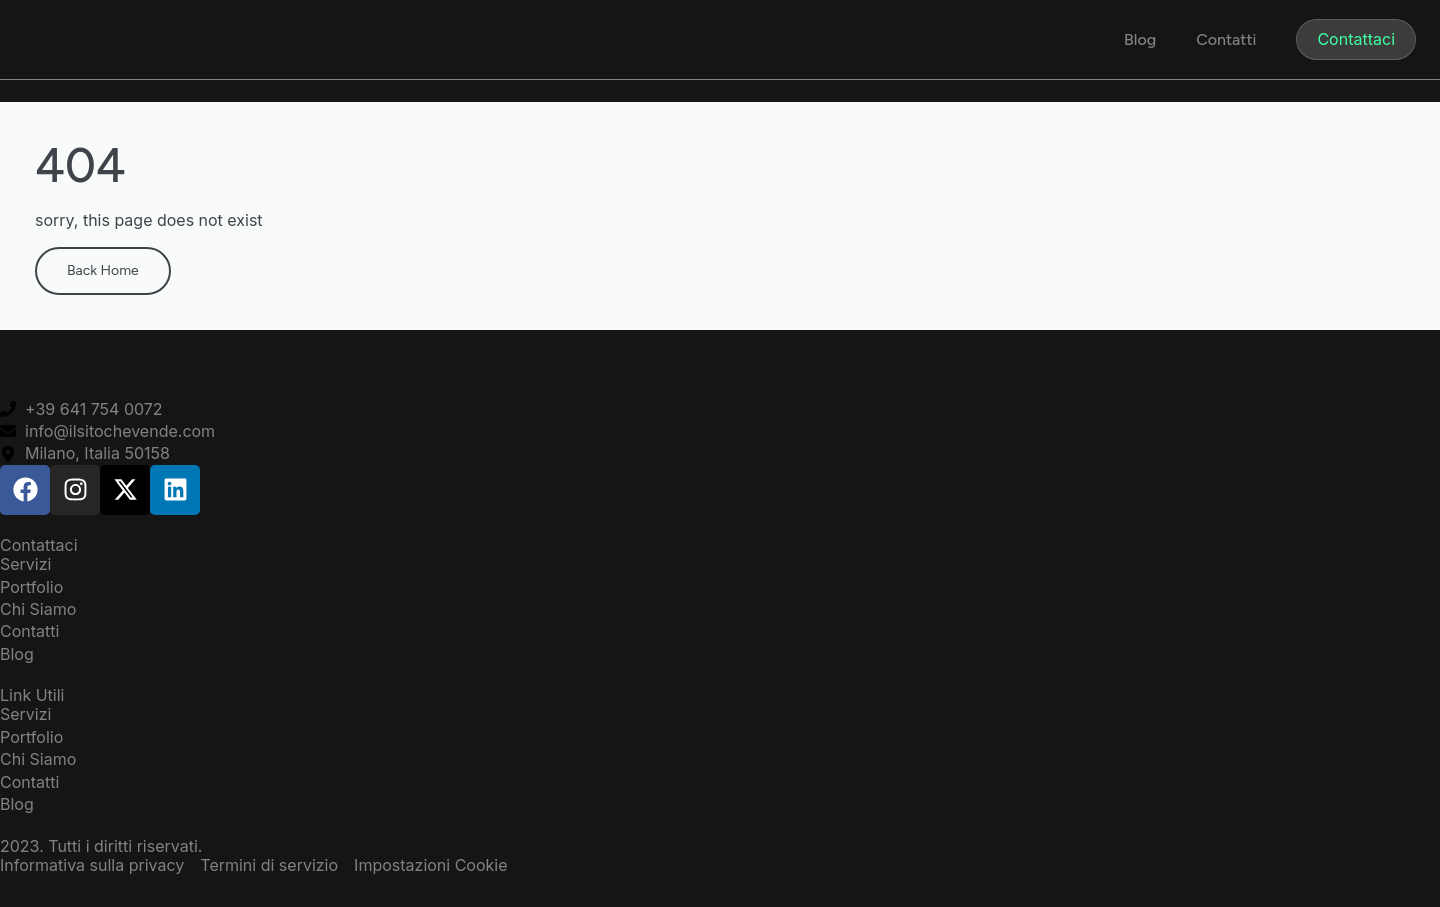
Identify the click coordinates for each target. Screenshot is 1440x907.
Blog (1140, 39)
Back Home (103, 270)
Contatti (1226, 39)
